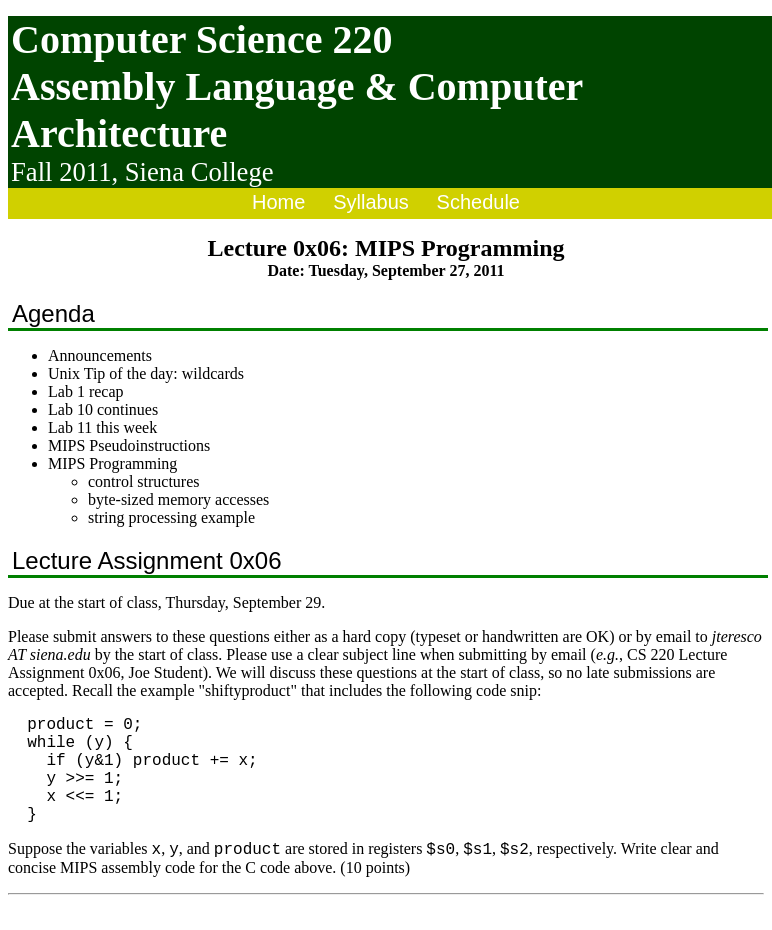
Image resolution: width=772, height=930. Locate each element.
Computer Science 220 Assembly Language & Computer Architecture (297, 86)
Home (278, 202)
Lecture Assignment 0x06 (147, 560)
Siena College (199, 172)
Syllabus (371, 202)
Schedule (478, 202)
